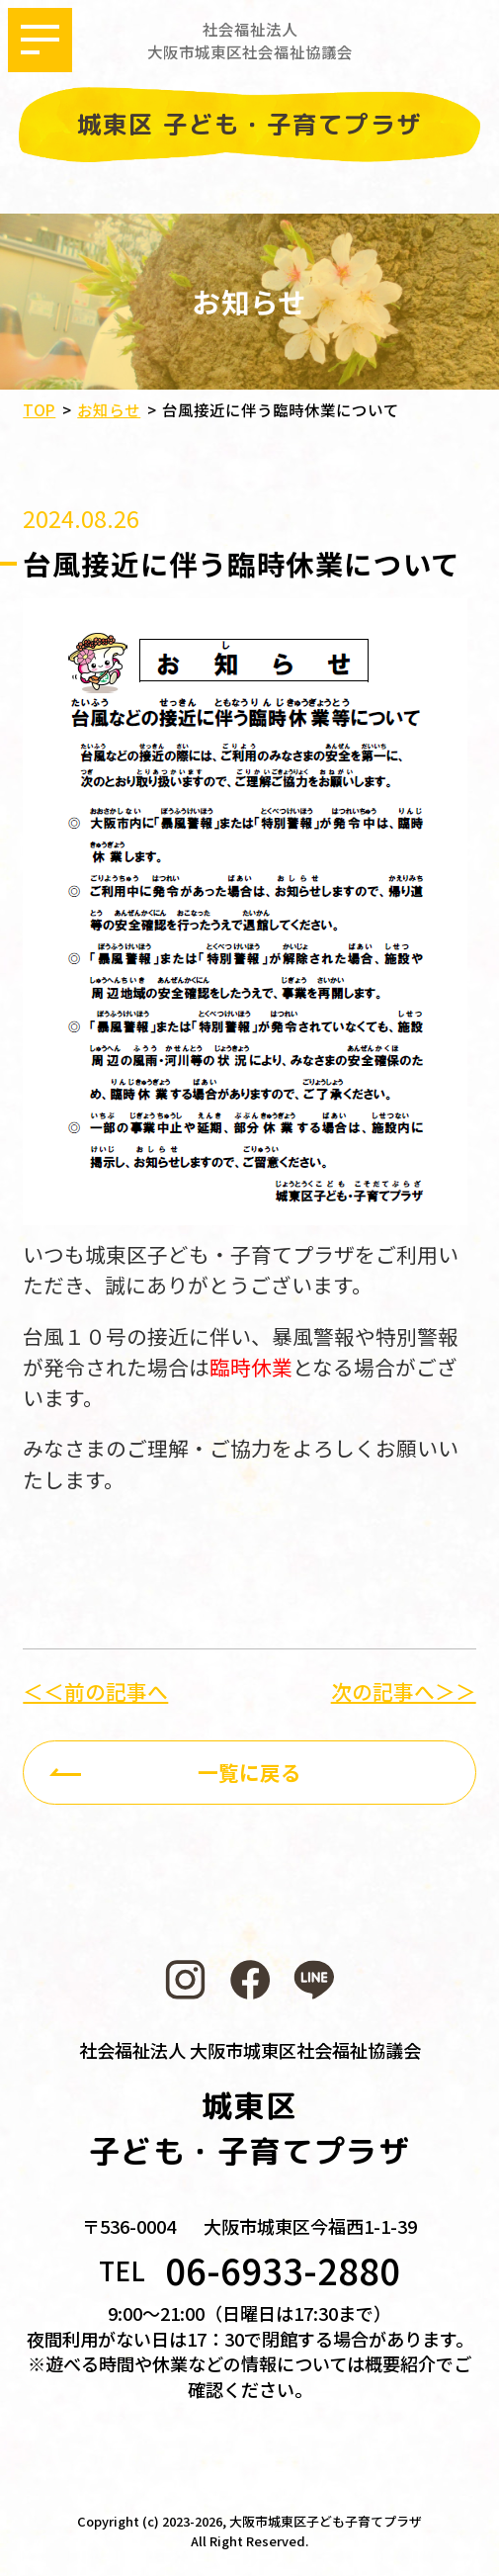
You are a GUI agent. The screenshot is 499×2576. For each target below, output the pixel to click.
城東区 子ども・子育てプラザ (249, 124)
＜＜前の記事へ (95, 1691)
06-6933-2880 (282, 2269)
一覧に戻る (249, 1772)
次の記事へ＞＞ (403, 1691)
